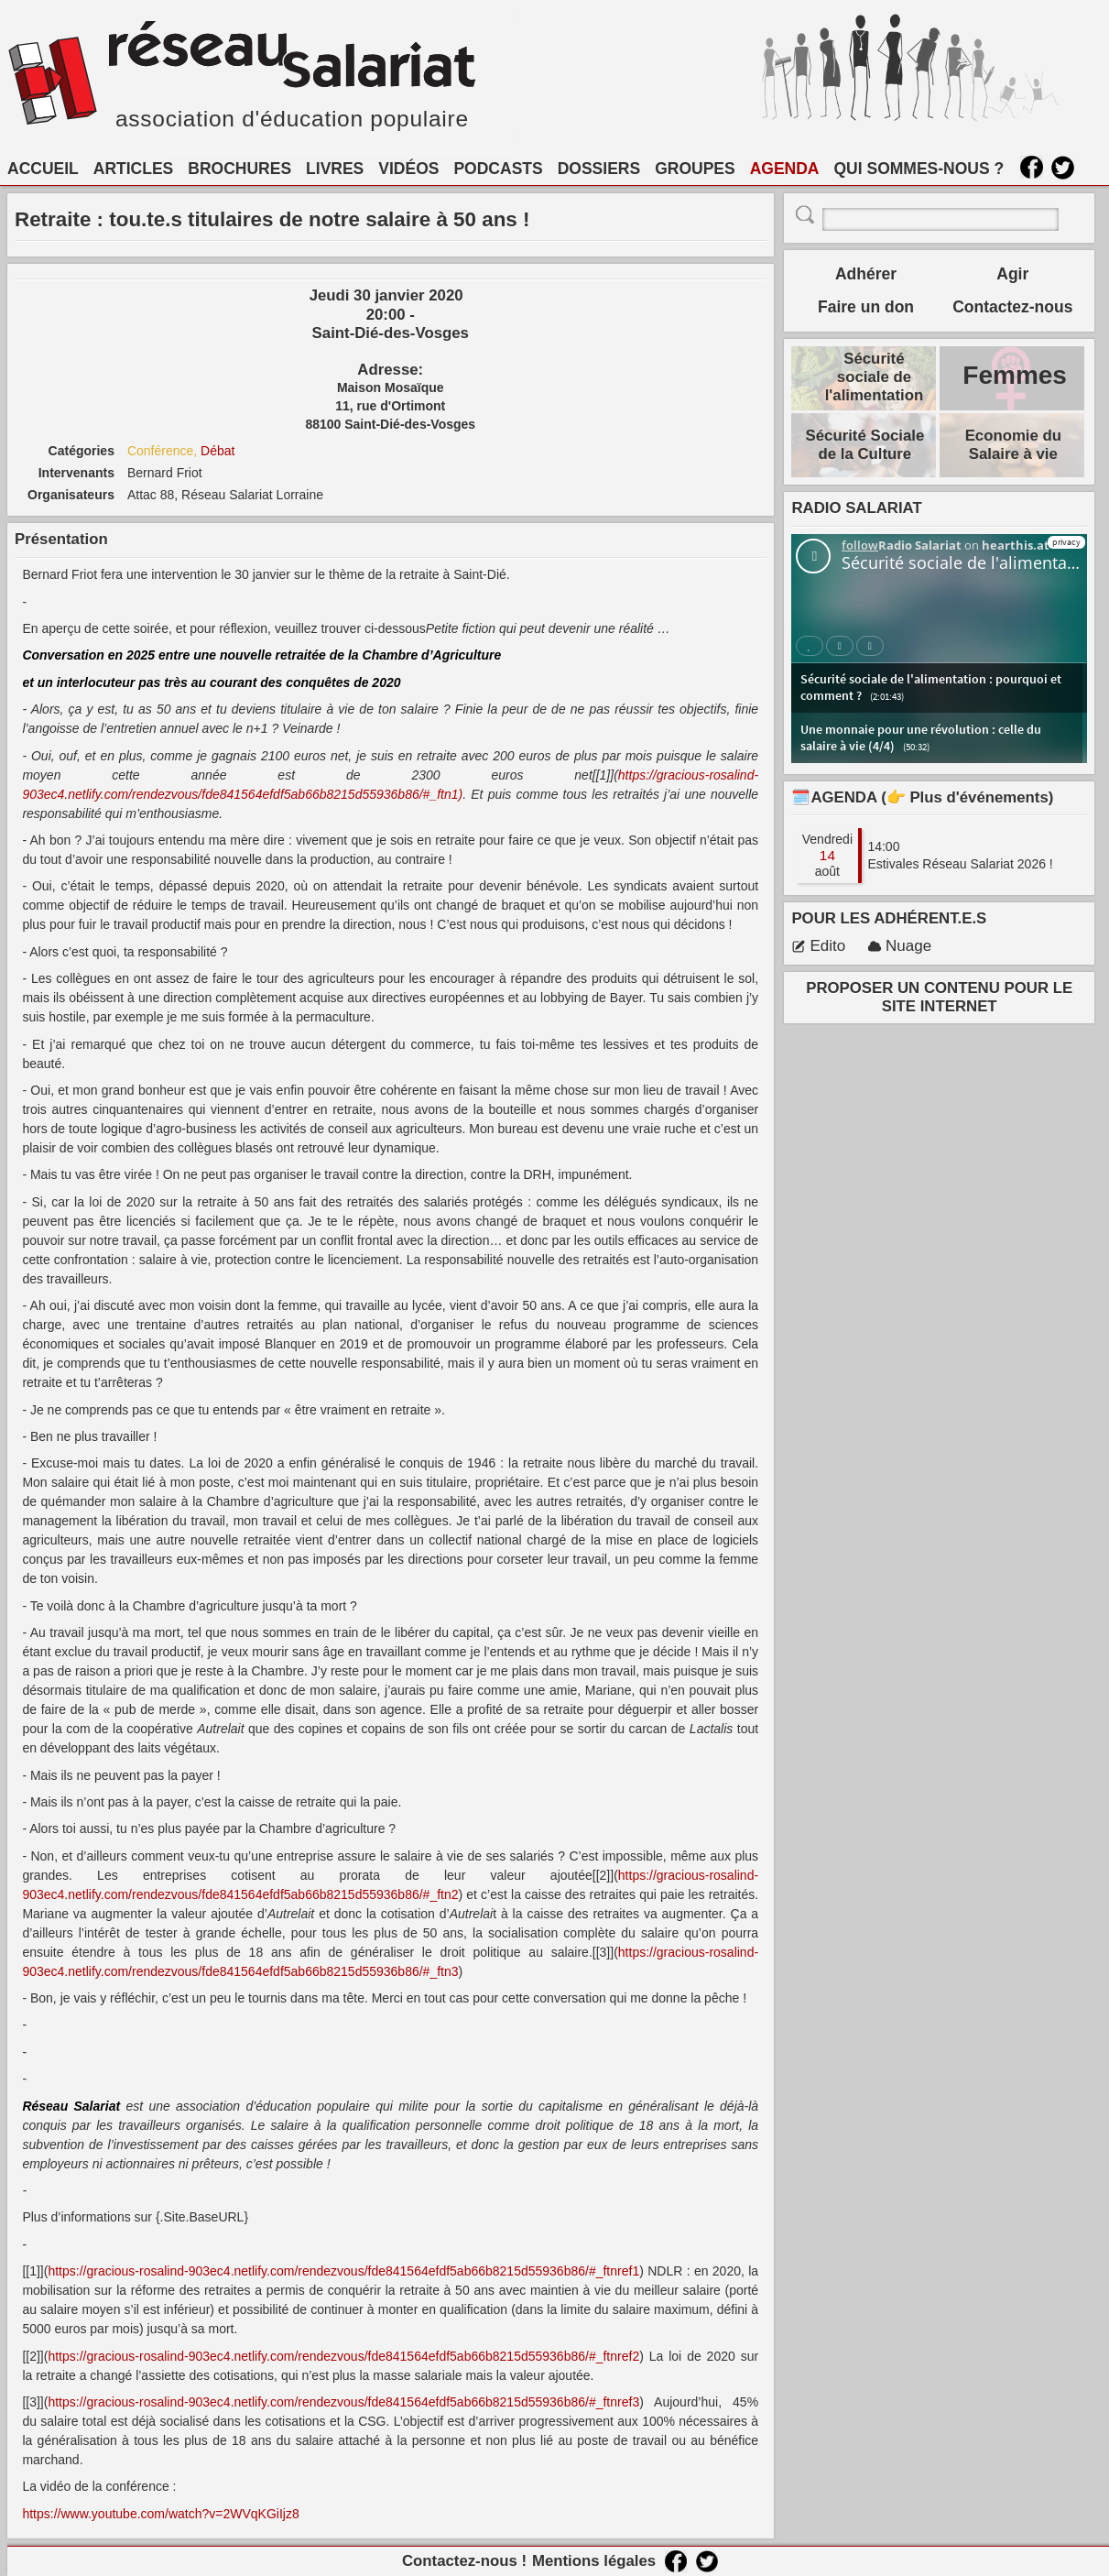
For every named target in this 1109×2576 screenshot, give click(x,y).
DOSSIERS (599, 168)
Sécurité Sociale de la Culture (865, 445)
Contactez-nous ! (464, 2561)
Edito (818, 946)
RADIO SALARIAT (856, 508)
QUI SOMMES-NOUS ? (919, 168)
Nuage (899, 946)
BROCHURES (239, 168)
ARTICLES (133, 168)
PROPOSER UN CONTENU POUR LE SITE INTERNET (939, 997)
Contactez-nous (1012, 307)
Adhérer (866, 274)
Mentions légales (594, 2561)
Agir (1012, 274)
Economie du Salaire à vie (1013, 445)
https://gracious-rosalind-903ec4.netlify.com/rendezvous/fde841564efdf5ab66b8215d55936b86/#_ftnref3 (343, 2402)
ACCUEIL (43, 168)
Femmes (1014, 375)
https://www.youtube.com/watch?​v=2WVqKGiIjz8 (160, 2513)
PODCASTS (497, 168)
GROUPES (695, 168)
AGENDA (785, 168)
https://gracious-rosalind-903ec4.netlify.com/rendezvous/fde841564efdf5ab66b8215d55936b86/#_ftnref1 (343, 2271)
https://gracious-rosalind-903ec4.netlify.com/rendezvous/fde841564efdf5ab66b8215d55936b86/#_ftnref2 (343, 2356)
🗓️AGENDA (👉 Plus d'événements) (922, 797)
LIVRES (335, 168)
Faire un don (866, 307)
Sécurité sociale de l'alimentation (874, 377)
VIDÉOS (408, 168)
